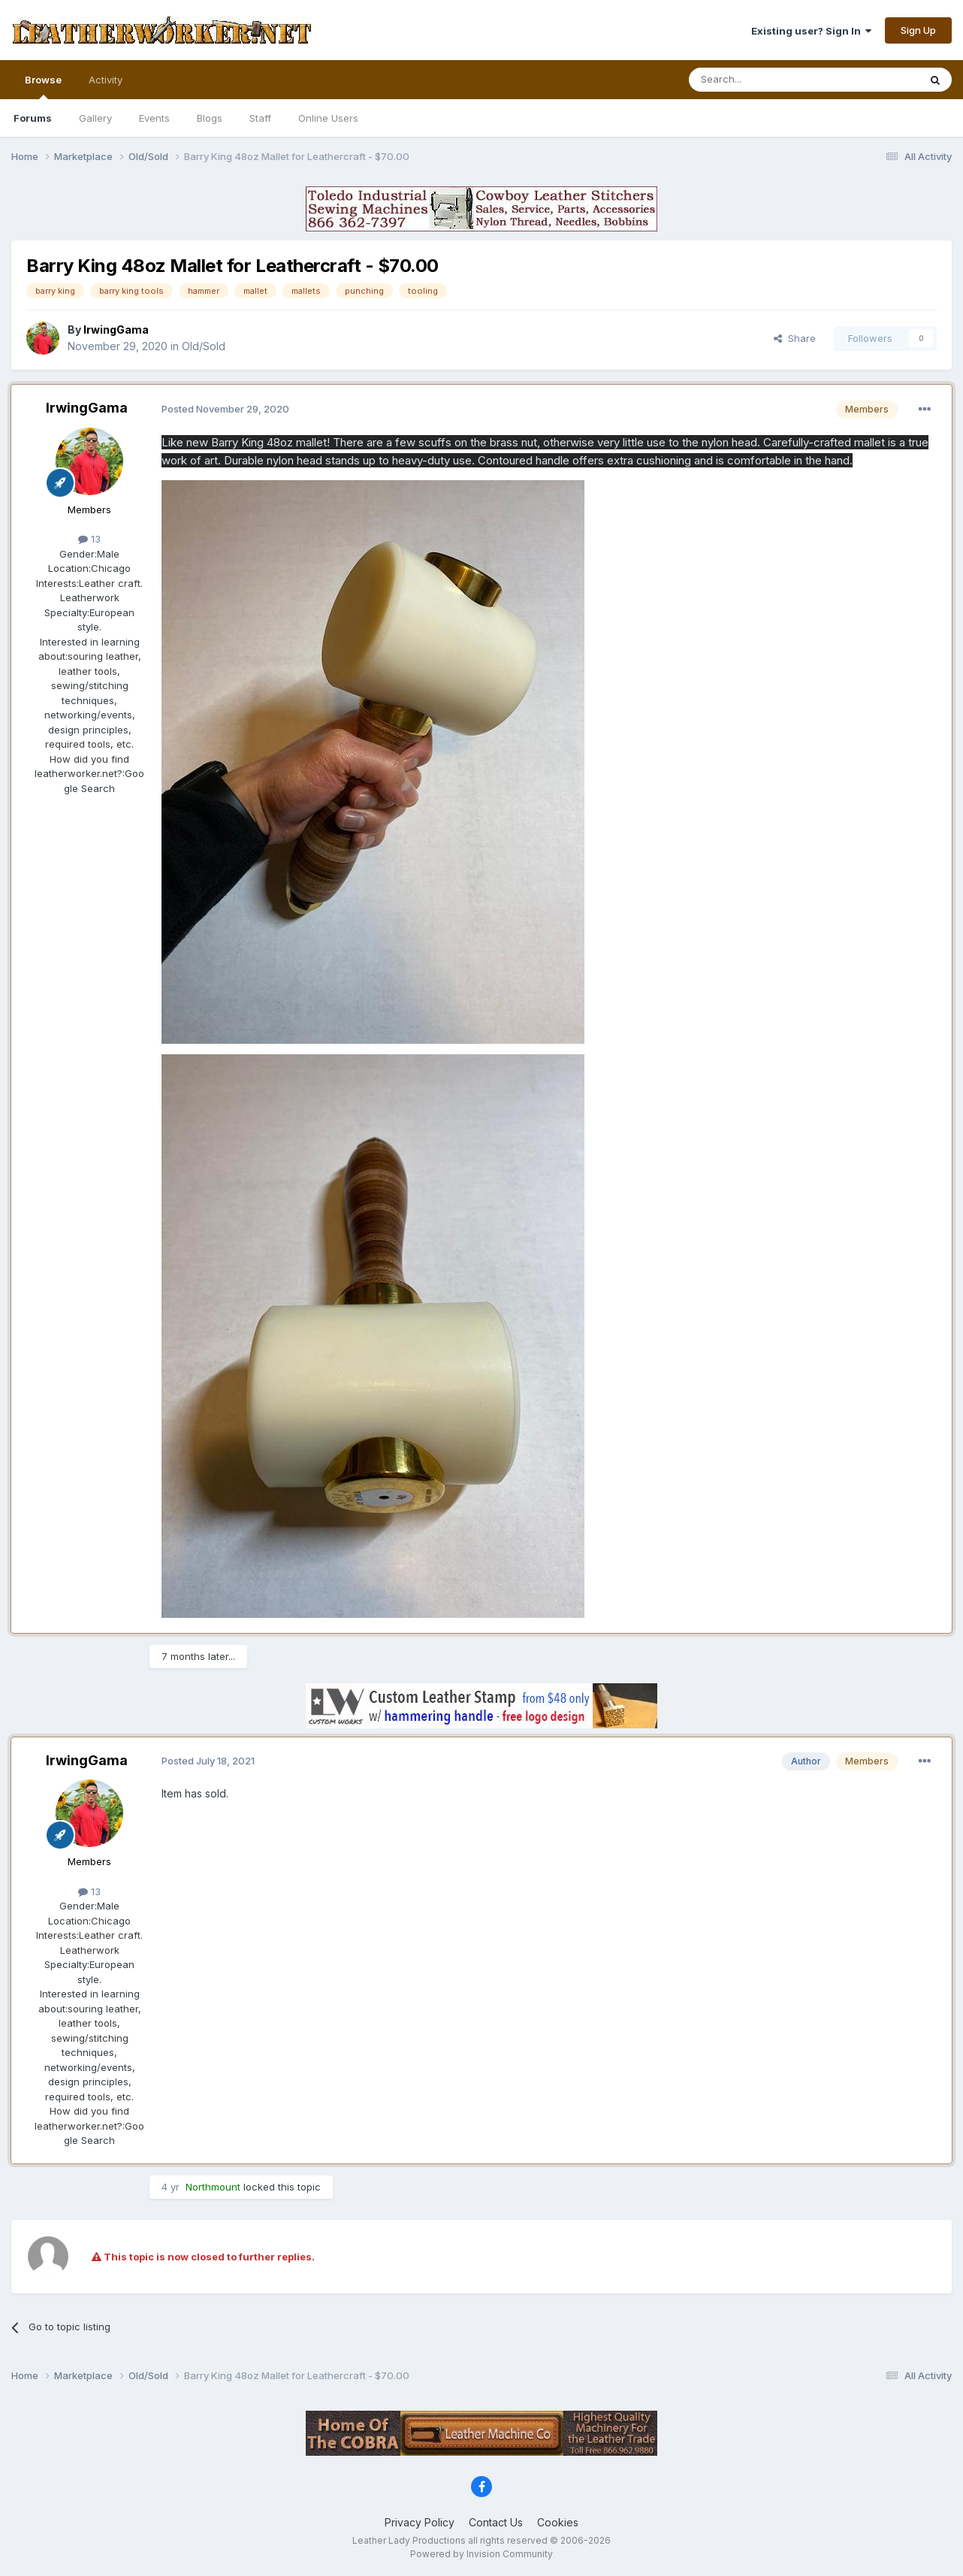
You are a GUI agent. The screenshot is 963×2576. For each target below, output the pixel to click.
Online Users (328, 118)
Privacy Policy (419, 2522)
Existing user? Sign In (811, 31)
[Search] (765, 80)
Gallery (95, 118)
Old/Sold (203, 346)
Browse (43, 86)
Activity (105, 80)
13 (89, 539)
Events (154, 118)
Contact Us (496, 2522)
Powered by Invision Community (481, 2553)
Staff (260, 118)
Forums (33, 118)
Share (795, 338)
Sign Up (918, 30)
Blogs (209, 118)
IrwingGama (87, 408)
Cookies (557, 2522)
